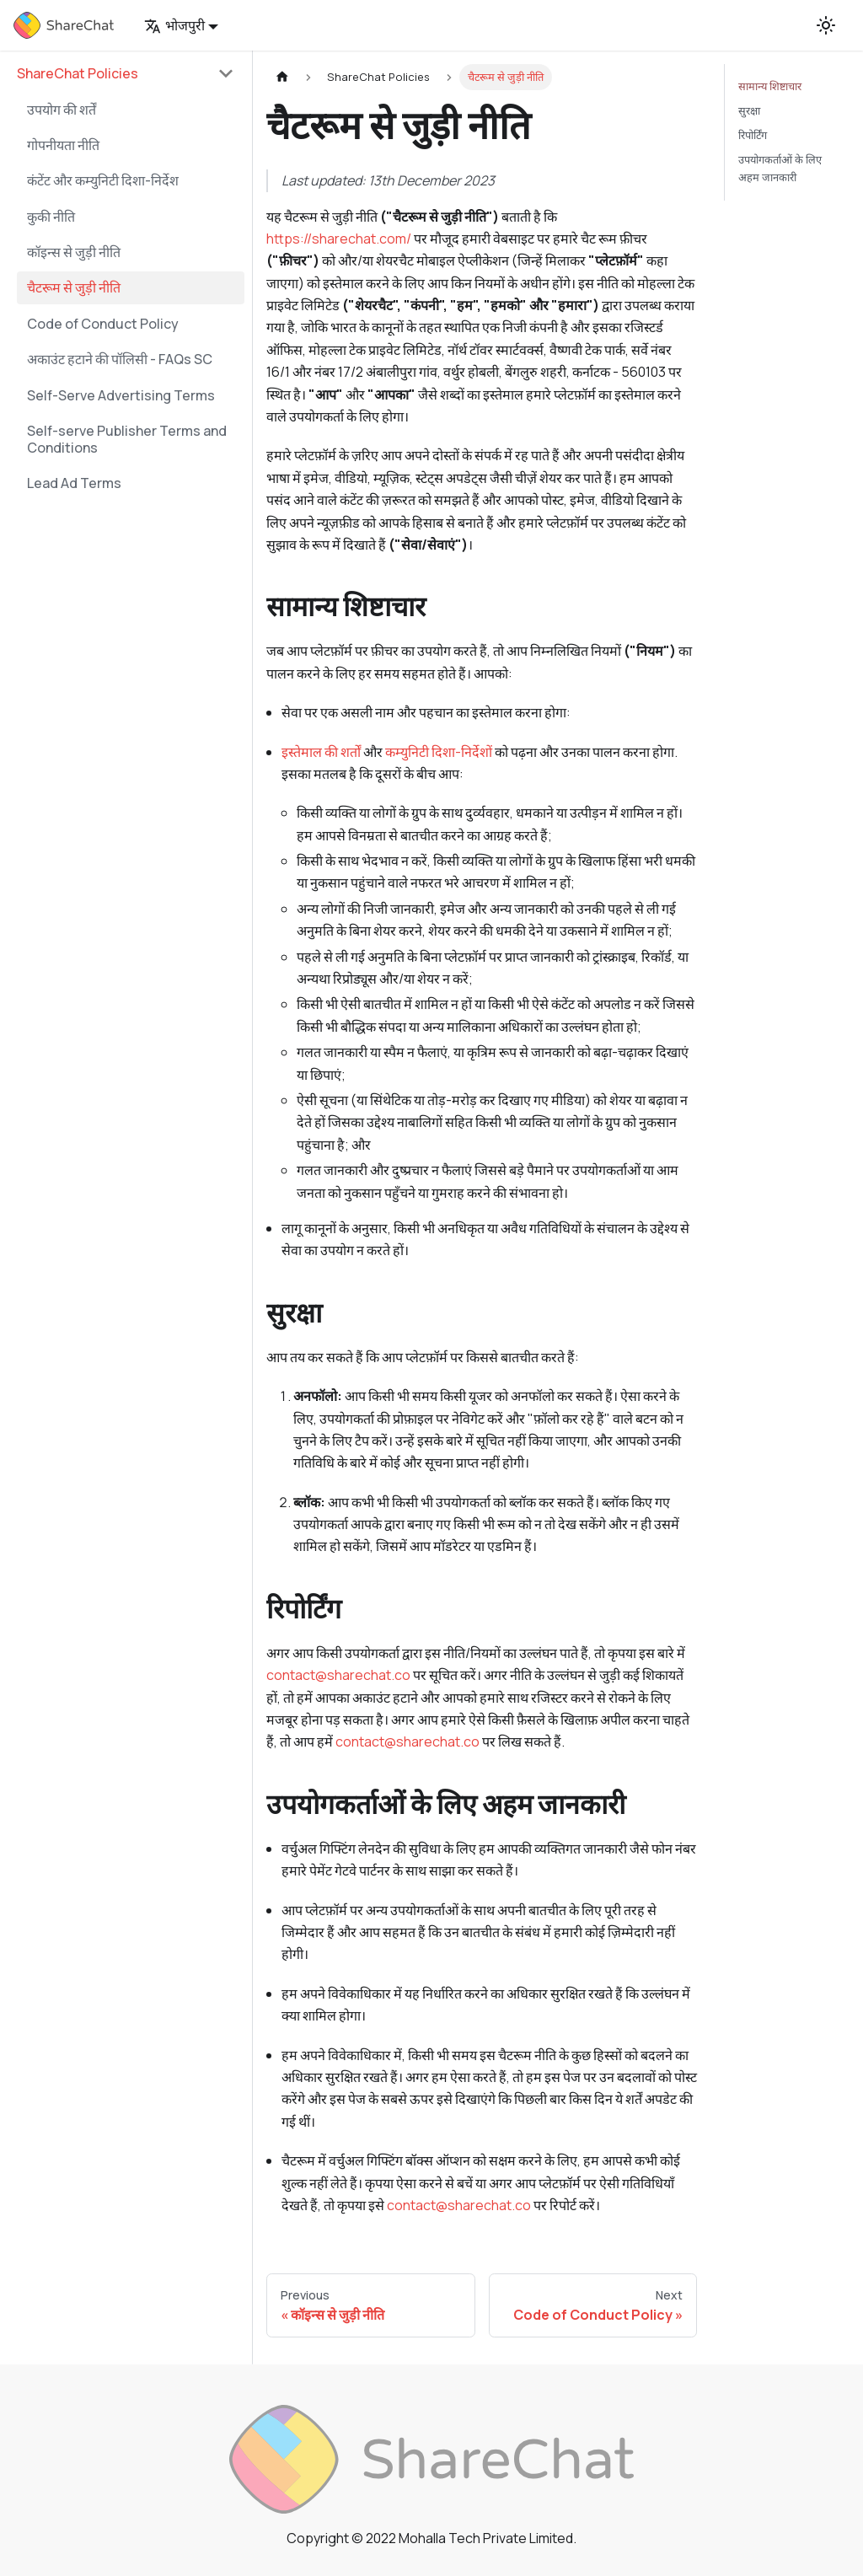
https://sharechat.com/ (338, 238)
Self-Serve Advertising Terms (121, 395)
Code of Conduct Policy (103, 323)
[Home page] (282, 77)
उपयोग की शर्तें (61, 109)
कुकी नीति (51, 216)
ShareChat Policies (77, 73)
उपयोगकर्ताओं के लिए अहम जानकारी (780, 168)
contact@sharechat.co (338, 1675)
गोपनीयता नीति (63, 145)
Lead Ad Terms (74, 483)
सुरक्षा (749, 110)
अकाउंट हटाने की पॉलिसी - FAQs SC (119, 359)
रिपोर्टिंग (752, 134)
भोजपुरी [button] (174, 25)
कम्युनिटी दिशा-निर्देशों (438, 752)
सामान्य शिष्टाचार (769, 86)
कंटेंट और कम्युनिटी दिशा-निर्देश (103, 180)
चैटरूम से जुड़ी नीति (74, 287)
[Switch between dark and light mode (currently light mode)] (825, 25)
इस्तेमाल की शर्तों (321, 752)
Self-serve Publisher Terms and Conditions (127, 439)
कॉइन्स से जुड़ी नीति (74, 252)
